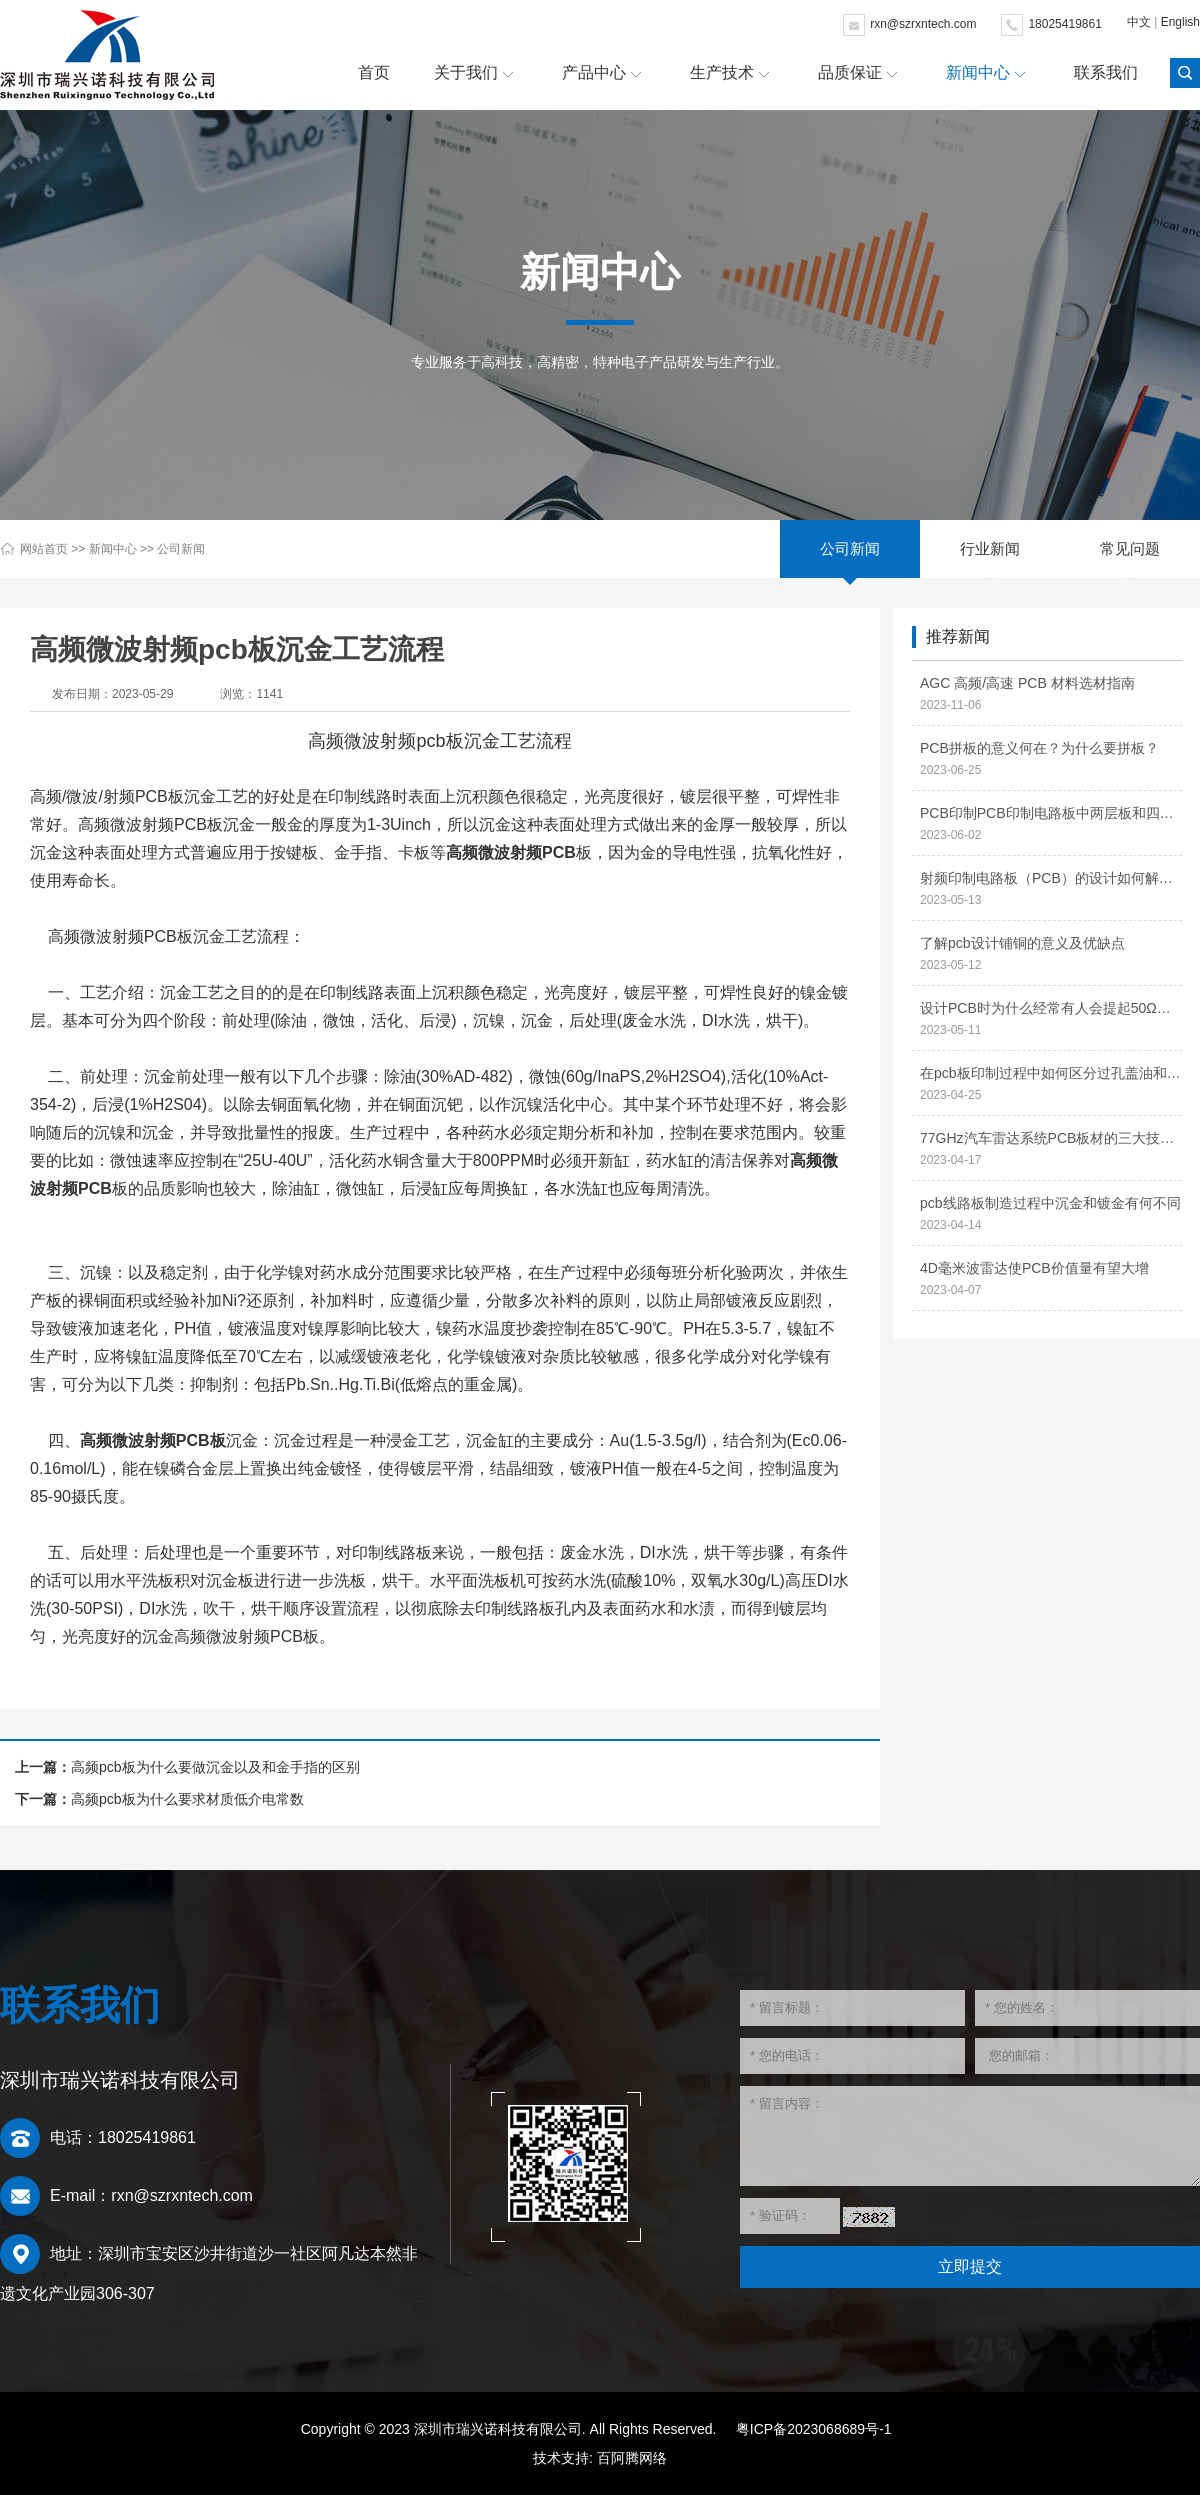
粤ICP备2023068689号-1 (814, 2429)
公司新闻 (181, 549)
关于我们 (466, 72)
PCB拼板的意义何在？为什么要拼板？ (1039, 748)
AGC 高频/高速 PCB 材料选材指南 (1027, 683)
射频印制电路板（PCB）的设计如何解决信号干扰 (1051, 878)
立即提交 (970, 2266)
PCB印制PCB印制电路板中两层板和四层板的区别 (1051, 813)
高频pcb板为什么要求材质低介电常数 (187, 1799)
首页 (374, 72)
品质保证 (850, 72)
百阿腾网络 (632, 2458)
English (1180, 22)
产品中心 (594, 72)
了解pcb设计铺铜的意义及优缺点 (1022, 943)
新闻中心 (978, 72)
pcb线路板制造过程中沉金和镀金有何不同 (1050, 1203)
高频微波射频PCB (511, 852)
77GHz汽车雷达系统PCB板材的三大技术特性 (1051, 1138)
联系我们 (1106, 72)
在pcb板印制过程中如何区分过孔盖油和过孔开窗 (1051, 1073)
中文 (1139, 22)
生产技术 (722, 72)
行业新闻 (990, 548)
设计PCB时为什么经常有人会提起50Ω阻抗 (1051, 1008)
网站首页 (44, 549)
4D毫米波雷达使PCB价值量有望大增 (1034, 1268)
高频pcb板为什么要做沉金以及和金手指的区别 (215, 1767)
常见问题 (1130, 548)
